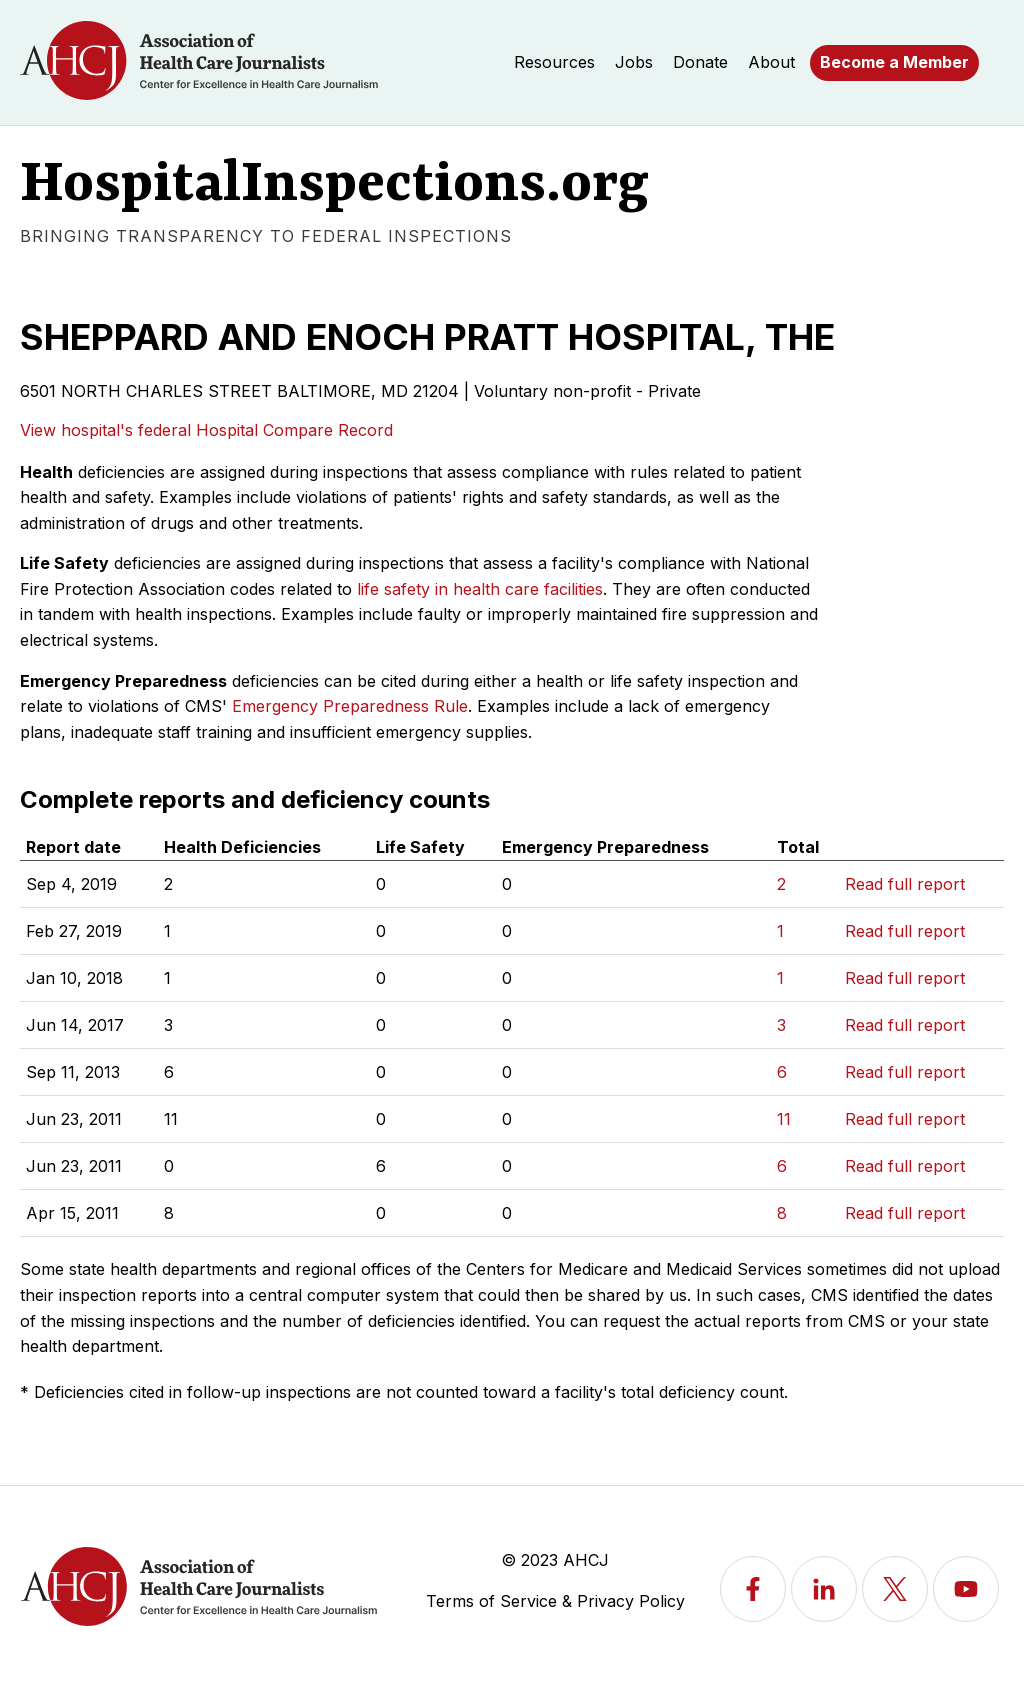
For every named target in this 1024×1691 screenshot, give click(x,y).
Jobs (634, 62)
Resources (554, 62)
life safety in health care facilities (480, 589)
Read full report (905, 884)
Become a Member (894, 62)
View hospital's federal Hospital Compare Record (206, 430)
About (771, 62)
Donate (700, 62)
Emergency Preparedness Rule (350, 706)
